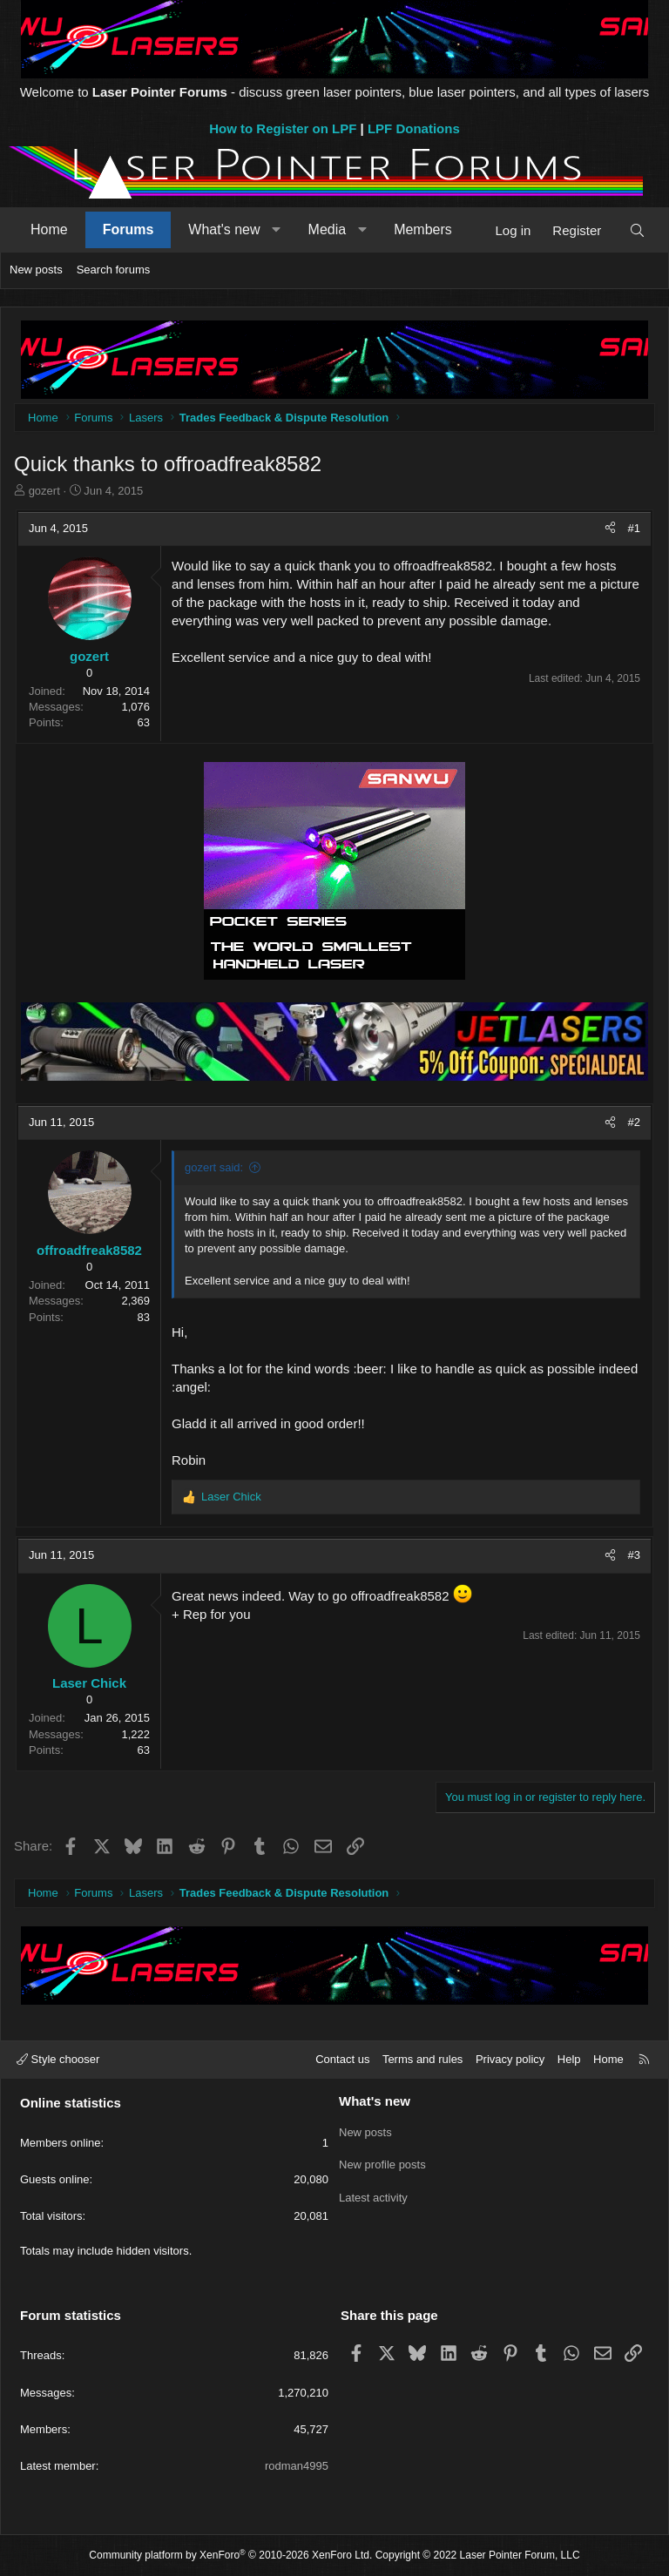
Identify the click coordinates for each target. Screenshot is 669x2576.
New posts (36, 269)
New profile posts (382, 2161)
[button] (276, 230)
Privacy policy (510, 2059)
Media (327, 229)
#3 (634, 1554)
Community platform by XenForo (230, 2555)
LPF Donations (414, 128)
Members (423, 229)
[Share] (610, 528)
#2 (634, 1122)
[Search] (637, 230)
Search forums (114, 269)
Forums (128, 229)
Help (569, 2059)
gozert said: (214, 1167)
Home (49, 229)
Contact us (342, 2059)
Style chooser (58, 2059)
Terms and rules (422, 2059)
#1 (634, 528)
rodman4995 (296, 2465)
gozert (44, 490)
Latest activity (373, 2193)
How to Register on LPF (282, 128)
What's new (224, 229)
